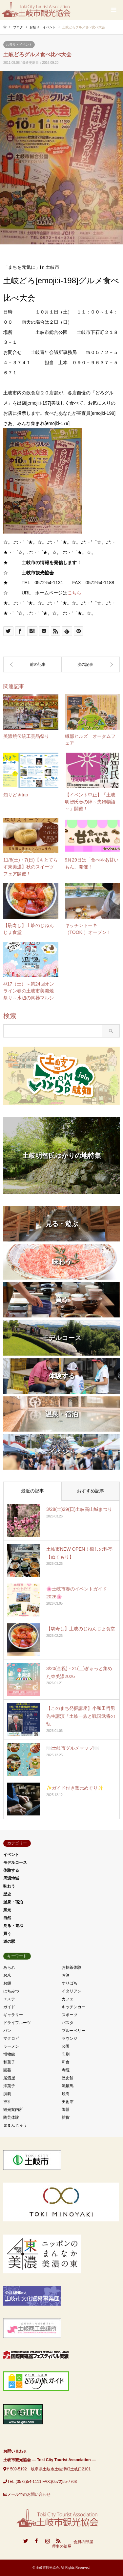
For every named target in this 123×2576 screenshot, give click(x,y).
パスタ (67, 2022)
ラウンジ (69, 2038)
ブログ (18, 27)
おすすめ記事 (90, 1490)
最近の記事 (32, 1490)
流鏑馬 (67, 2086)
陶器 (66, 2109)
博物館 (9, 2054)
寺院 (66, 2070)
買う (7, 1933)
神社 (7, 2101)
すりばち (69, 1983)
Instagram (47, 2540)
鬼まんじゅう (15, 2125)
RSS (58, 2540)
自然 (7, 1917)
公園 (66, 2046)
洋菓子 (9, 2086)
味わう (9, 1886)
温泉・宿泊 (13, 1902)
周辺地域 (11, 1878)
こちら (74, 592)
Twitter (25, 2540)
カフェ (67, 1999)
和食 (66, 2062)
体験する (11, 1870)
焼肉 (66, 2093)
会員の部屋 (83, 2542)
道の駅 (9, 1941)
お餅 (7, 1983)
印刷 (66, 2054)
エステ (9, 1999)
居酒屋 (9, 2078)
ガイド (9, 2007)
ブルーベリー (73, 2030)
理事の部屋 (62, 2546)
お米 (7, 1975)
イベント (11, 1854)
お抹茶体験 (71, 1967)
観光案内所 (13, 2109)
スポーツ (69, 2015)
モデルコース (15, 1862)
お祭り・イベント (19, 44)
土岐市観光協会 (47, 2567)
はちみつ (11, 1991)
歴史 (7, 1894)
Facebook (36, 2540)
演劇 (7, 2093)
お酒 (66, 1975)
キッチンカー (73, 2007)
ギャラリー (13, 2015)
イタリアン (71, 1991)
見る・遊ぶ (13, 1925)
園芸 (7, 2070)
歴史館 (67, 2078)
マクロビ (11, 2038)
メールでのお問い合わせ (29, 2494)
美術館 (67, 2101)
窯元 (7, 1910)
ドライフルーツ (17, 2022)
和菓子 (9, 2062)
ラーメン (11, 2046)
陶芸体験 (11, 2117)
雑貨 (66, 2117)
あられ (9, 1967)
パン (7, 2030)
